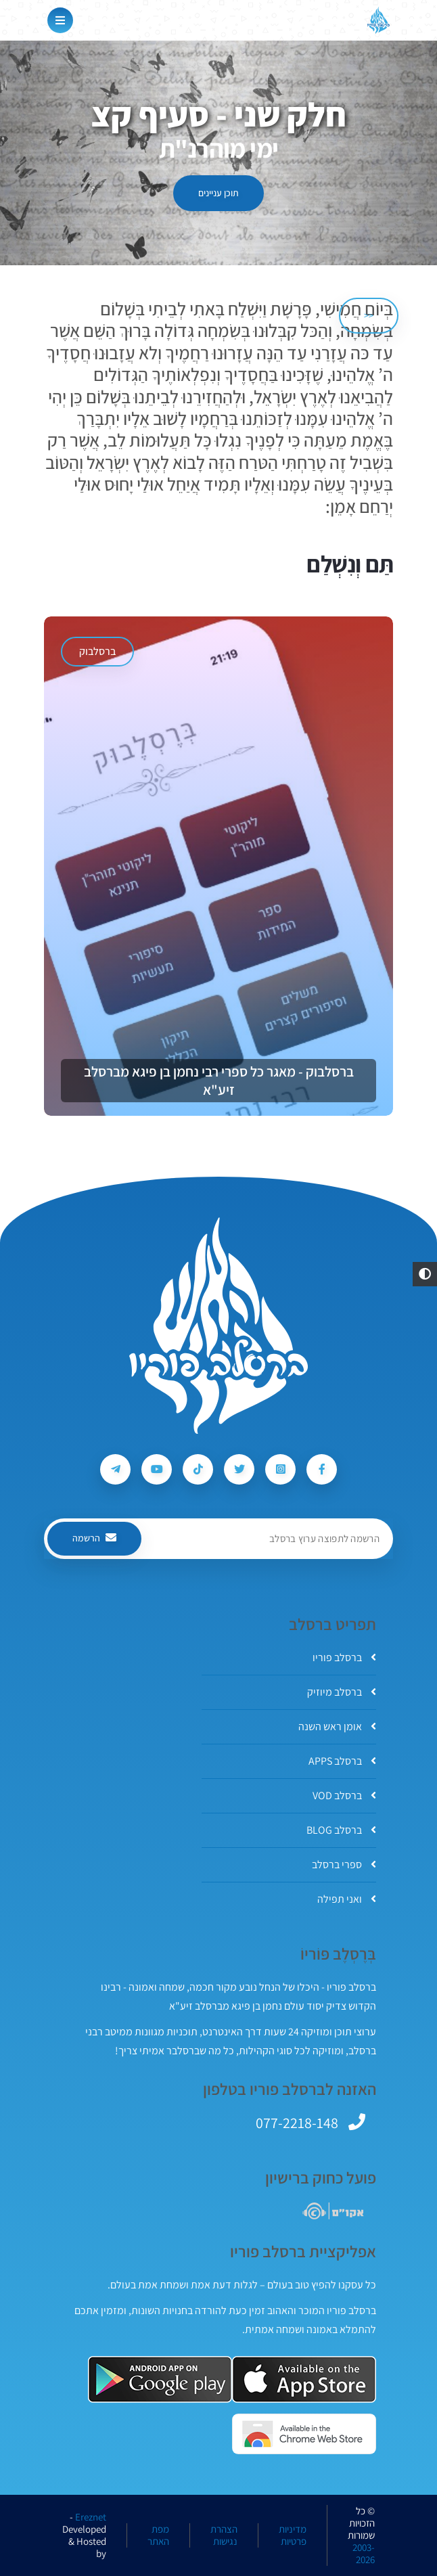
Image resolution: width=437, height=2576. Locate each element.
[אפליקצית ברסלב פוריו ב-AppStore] (304, 2379)
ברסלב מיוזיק (341, 1692)
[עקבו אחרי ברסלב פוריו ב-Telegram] (115, 1469)
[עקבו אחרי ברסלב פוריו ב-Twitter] (239, 1469)
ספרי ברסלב (344, 1864)
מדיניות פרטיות (292, 2535)
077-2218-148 (297, 2122)
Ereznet (90, 2517)
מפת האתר (158, 2535)
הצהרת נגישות (223, 2535)
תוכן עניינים (218, 193)
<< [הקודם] (368, 315)
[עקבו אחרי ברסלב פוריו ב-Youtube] (156, 1469)
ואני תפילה (346, 1899)
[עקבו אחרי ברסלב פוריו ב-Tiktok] (198, 1469)
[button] (425, 1274)
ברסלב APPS (342, 1761)
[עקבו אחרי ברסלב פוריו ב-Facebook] (321, 1469)
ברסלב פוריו (344, 1657)
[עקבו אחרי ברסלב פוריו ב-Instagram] (280, 1469)
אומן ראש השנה (337, 1726)
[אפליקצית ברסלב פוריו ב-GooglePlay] (160, 2379)
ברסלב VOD (344, 1795)
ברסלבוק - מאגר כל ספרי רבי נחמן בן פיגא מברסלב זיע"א (219, 1080)
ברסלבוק (97, 651)
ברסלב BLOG (341, 1830)
